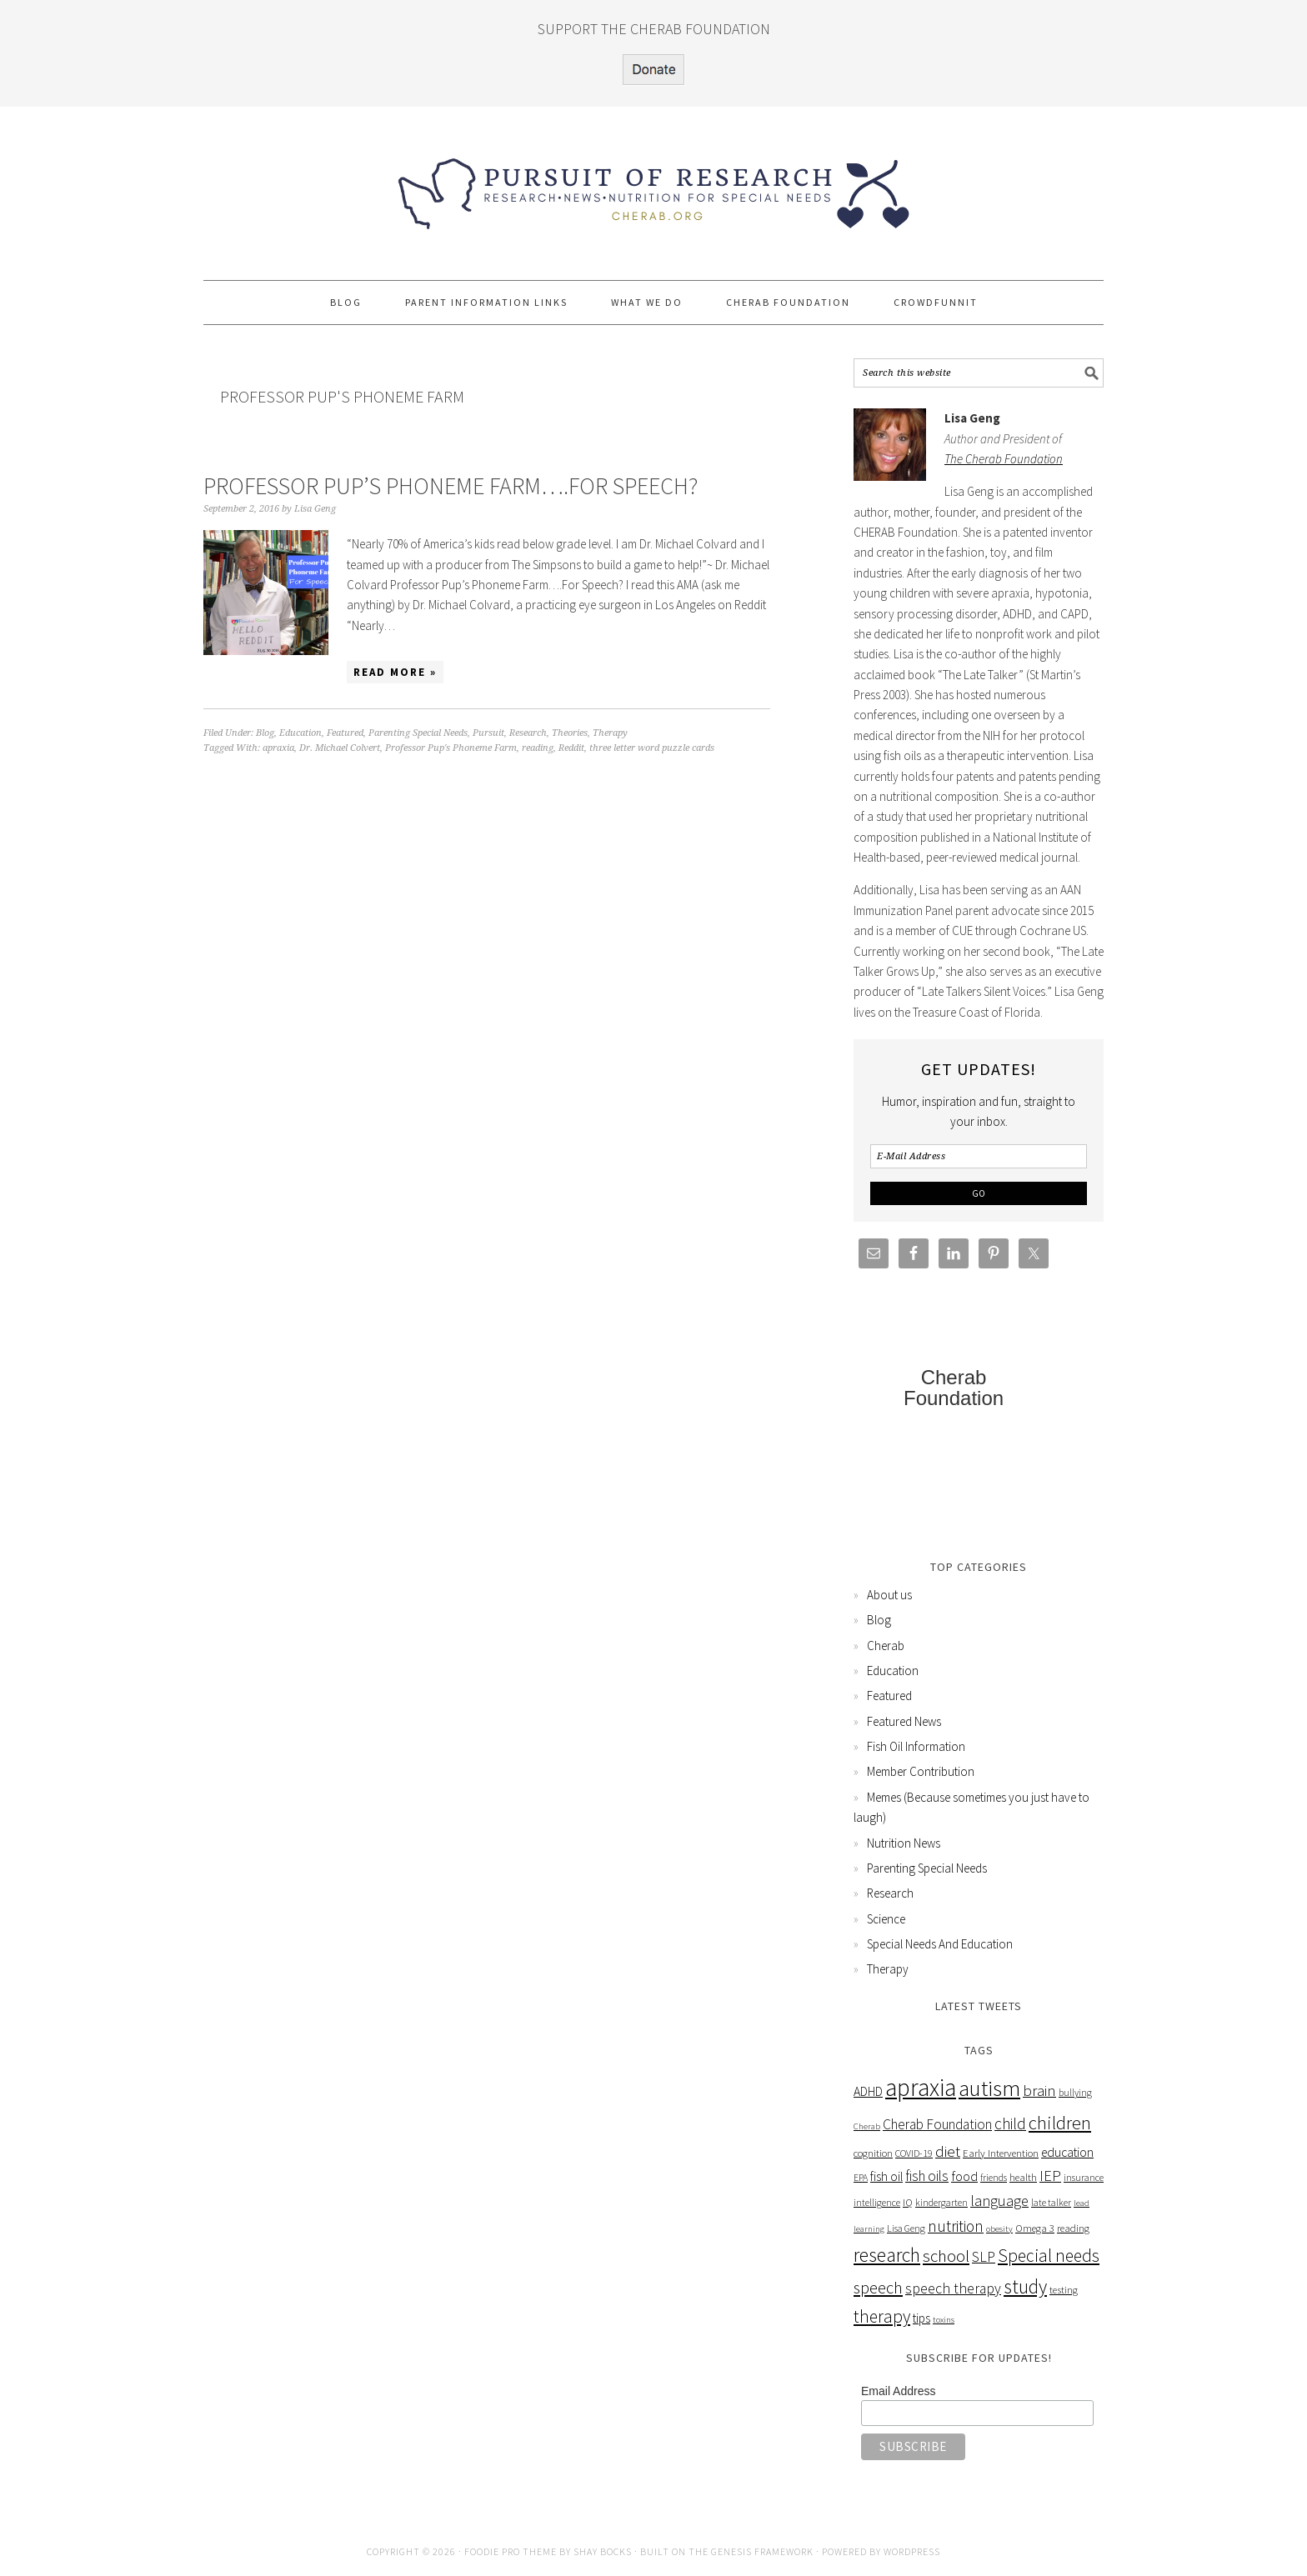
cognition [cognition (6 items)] (873, 2153)
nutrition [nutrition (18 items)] (956, 2226)
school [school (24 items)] (946, 2255)
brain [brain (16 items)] (1039, 2090)
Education (300, 733)
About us (889, 1595)
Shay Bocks (602, 2551)
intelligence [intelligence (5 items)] (877, 2202)
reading (537, 748)
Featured (345, 733)
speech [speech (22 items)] (878, 2287)
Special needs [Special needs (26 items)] (1048, 2255)
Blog (265, 733)
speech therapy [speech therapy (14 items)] (953, 2288)
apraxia (278, 748)
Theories (570, 733)
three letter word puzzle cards (651, 748)
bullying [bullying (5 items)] (1075, 2092)
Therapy (610, 733)
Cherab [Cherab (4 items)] (867, 2126)
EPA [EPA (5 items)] (861, 2177)
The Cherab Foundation (1003, 459)
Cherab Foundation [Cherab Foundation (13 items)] (937, 2124)
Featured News (904, 1721)
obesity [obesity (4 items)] (999, 2228)
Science (886, 1919)
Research (528, 733)
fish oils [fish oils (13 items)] (927, 2176)
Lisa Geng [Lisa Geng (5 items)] (906, 2228)
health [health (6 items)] (1023, 2177)
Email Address (898, 2391)
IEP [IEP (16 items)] (1050, 2175)
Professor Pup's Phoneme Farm (451, 748)
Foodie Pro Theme (510, 2551)
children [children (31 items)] (1060, 2122)
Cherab (885, 1645)
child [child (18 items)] (1010, 2123)
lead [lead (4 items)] (1081, 2203)
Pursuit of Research (653, 185)
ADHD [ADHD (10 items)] (868, 2091)
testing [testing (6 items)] (1063, 2290)
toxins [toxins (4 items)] (943, 2319)
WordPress (912, 2551)
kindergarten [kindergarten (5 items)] (941, 2202)
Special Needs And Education (940, 1944)
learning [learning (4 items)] (869, 2228)
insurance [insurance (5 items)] (1084, 2177)
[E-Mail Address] (978, 1156)
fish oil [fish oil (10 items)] (886, 2176)
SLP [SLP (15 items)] (983, 2256)
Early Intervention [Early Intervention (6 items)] (1001, 2153)
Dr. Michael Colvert (339, 748)
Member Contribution (920, 1771)
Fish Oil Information (916, 1746)
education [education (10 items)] (1067, 2152)
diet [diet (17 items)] (947, 2151)
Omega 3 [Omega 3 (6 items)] (1034, 2228)
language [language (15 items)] (999, 2200)
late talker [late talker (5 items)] (1051, 2202)
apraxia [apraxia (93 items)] (920, 2087)
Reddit (571, 748)
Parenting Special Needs (418, 733)
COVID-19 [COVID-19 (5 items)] (914, 2153)
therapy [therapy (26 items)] (882, 2316)
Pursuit (488, 733)
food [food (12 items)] (964, 2176)
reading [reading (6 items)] (1073, 2228)
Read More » (395, 672)
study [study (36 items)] (1025, 2286)
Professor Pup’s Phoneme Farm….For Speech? (450, 486)
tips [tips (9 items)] (921, 2318)
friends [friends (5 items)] (993, 2177)
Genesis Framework (762, 2551)
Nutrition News (903, 1843)
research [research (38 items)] (887, 2255)
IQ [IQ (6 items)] (908, 2202)
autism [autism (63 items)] (989, 2087)
